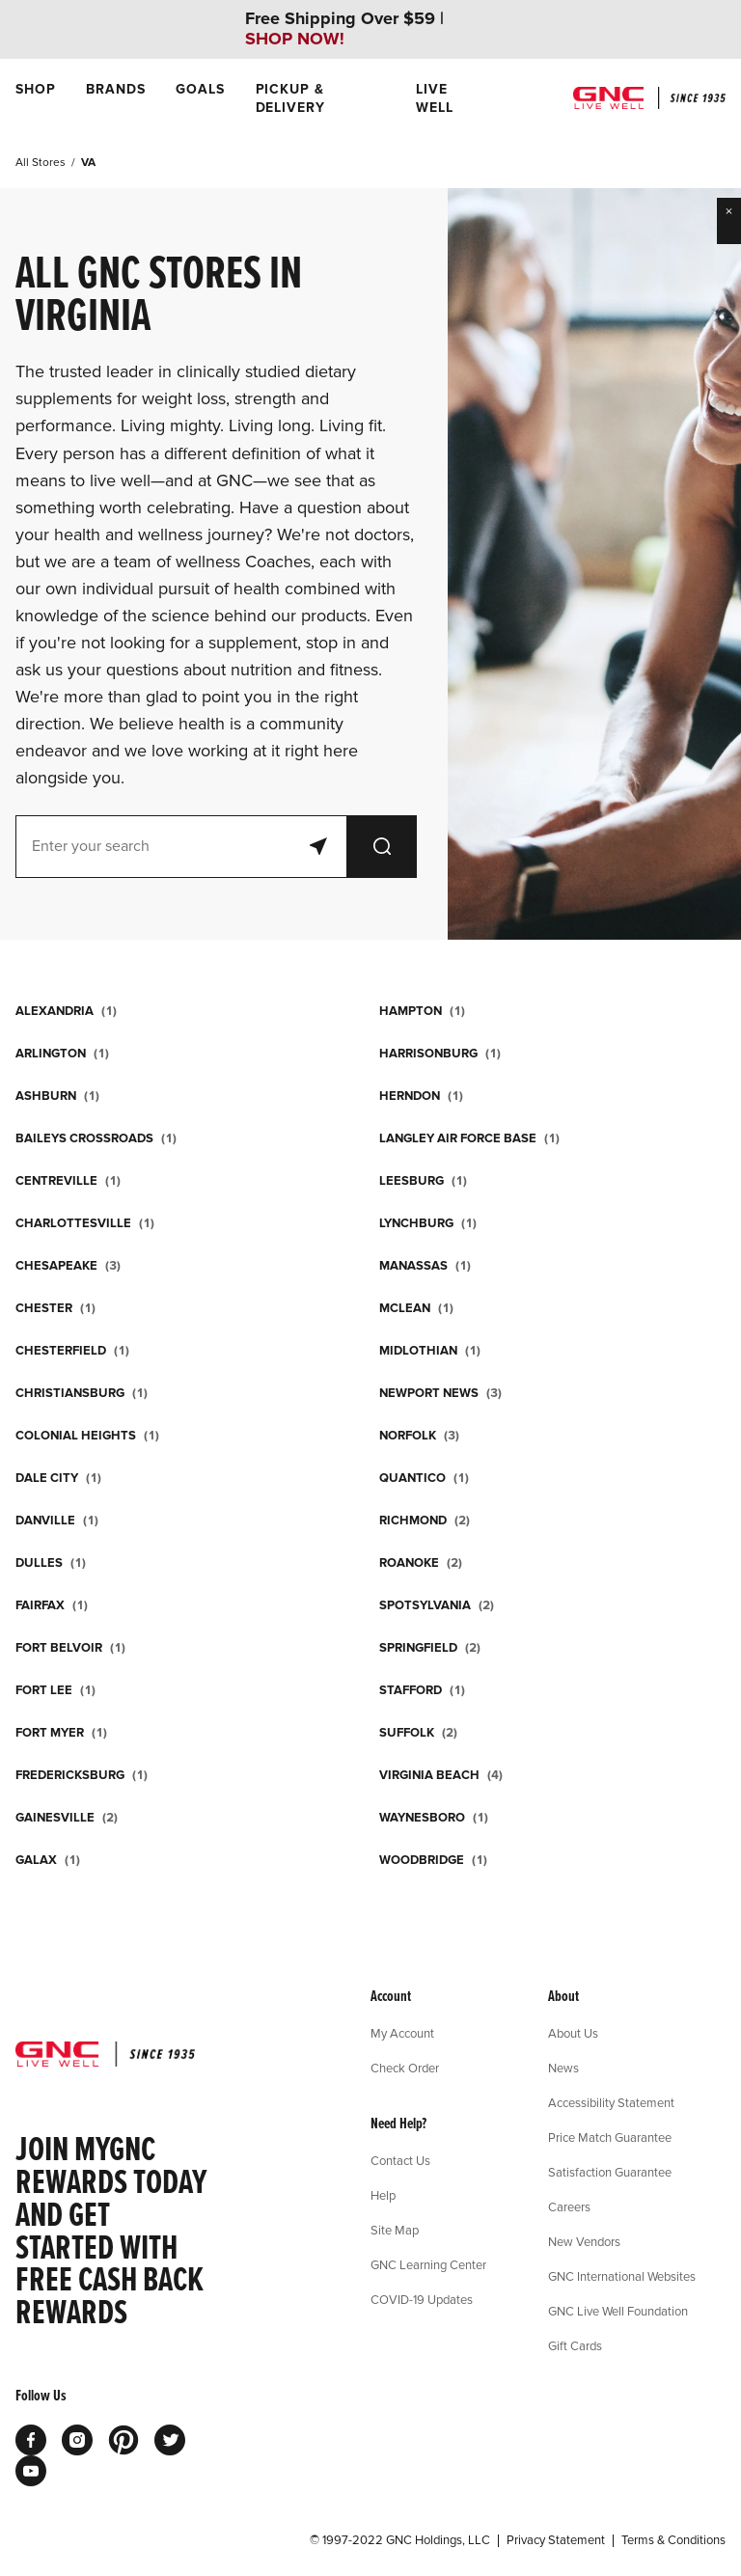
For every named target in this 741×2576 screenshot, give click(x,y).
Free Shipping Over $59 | (344, 29)
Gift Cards (575, 2345)
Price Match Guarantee (610, 2137)
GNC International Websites (622, 2276)
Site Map (394, 2229)
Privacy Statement (556, 2540)
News (563, 2067)
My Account (402, 2033)
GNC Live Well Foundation (618, 2310)
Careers (569, 2206)
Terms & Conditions (673, 2540)
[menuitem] (35, 98)
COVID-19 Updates (421, 2299)
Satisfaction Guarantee (610, 2171)
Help (383, 2195)
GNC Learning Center (428, 2264)
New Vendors (584, 2241)
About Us (573, 2033)
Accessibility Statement (611, 2102)
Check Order (404, 2067)
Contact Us (400, 2160)
